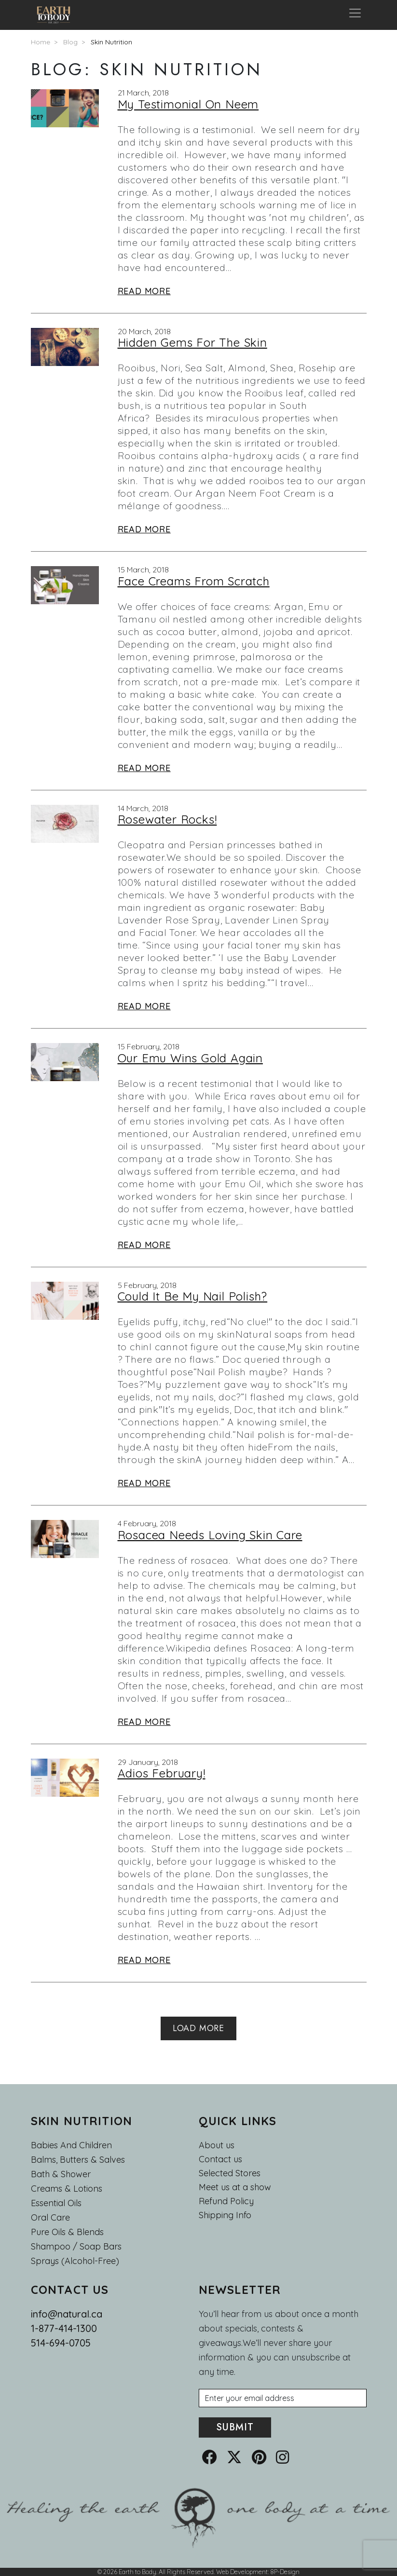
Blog (70, 42)
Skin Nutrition (111, 42)
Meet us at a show (235, 2187)
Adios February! (161, 1773)
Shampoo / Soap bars (76, 2246)
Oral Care (50, 2217)
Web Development (242, 2572)
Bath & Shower (61, 2174)
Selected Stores (229, 2173)
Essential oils (56, 2203)
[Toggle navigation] (355, 15)
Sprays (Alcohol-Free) (75, 2260)
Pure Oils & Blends (67, 2231)
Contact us (220, 2159)
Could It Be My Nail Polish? (193, 1296)
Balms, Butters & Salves (78, 2159)
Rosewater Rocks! (167, 819)
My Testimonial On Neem (188, 104)
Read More (144, 291)
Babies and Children (71, 2145)
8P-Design (285, 2572)
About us (216, 2145)
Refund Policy (226, 2201)
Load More (198, 2028)
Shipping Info (225, 2215)
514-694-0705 (61, 2343)
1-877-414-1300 (64, 2328)
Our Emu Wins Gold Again (190, 1058)
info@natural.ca (66, 2314)
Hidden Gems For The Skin (192, 342)
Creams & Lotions (66, 2188)
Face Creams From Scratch (194, 581)
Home (40, 42)
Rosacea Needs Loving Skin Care (210, 1535)
